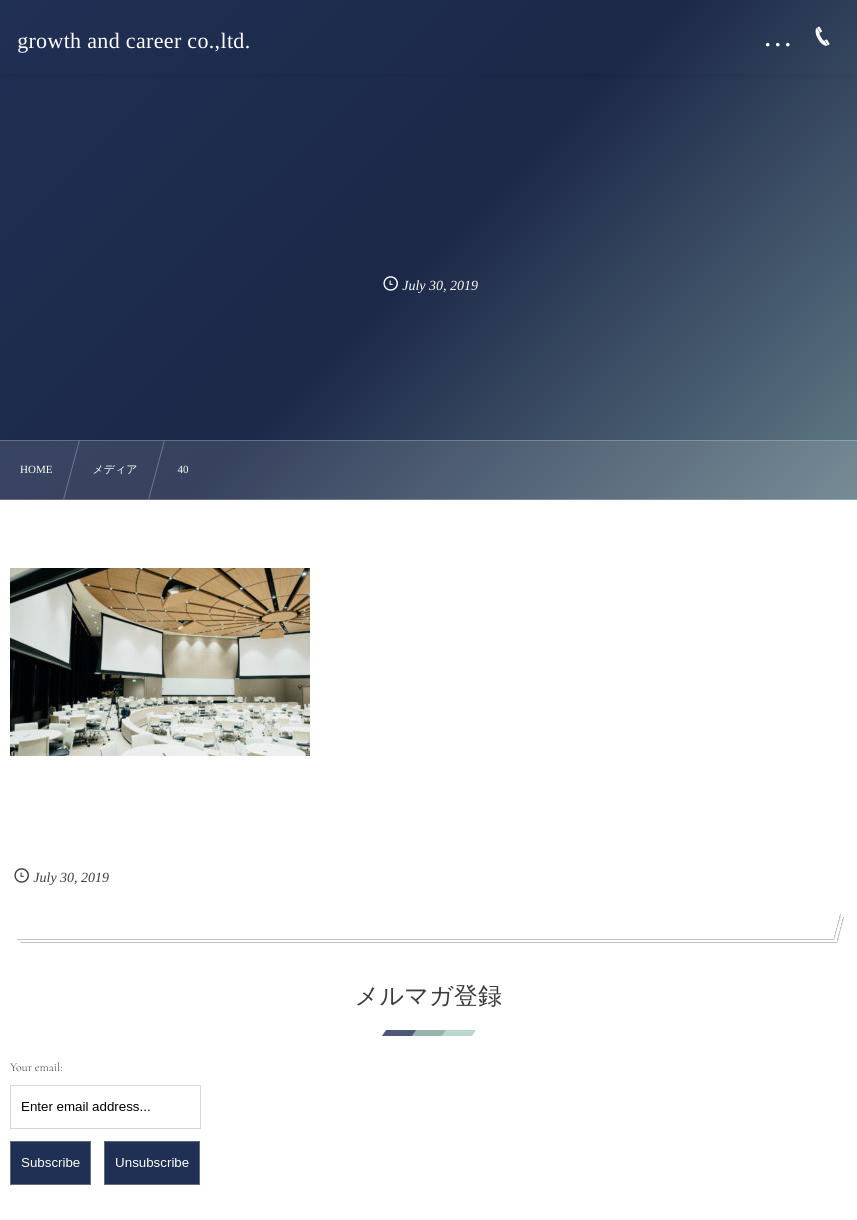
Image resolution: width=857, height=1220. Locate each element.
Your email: (36, 1068)
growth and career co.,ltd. (133, 41)
